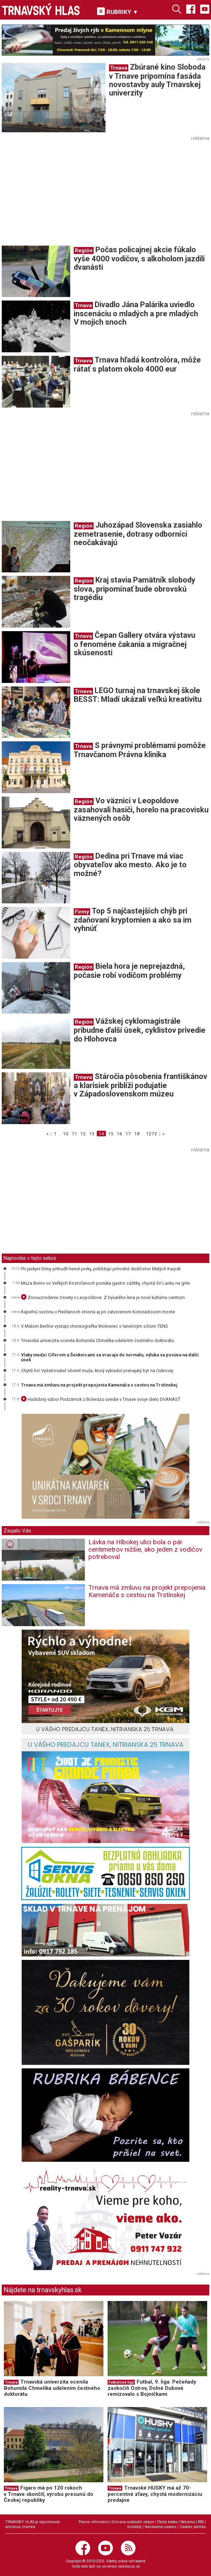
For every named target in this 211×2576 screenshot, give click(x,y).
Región (84, 250)
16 (119, 1133)
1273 (151, 1133)
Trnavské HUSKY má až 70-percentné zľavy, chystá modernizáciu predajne (155, 2494)
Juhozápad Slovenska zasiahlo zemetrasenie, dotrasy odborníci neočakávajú (138, 534)
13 (92, 1133)
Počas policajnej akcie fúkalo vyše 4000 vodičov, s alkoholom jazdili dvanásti (139, 258)
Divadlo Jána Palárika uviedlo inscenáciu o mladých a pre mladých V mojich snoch (136, 313)
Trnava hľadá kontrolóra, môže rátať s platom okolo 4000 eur (137, 364)
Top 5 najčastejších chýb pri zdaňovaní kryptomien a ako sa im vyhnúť (132, 919)
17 (128, 1133)
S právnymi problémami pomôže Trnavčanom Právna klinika (140, 750)
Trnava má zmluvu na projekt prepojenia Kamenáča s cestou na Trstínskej (99, 1385)
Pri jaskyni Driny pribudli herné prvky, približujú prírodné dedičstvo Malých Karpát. (101, 1268)
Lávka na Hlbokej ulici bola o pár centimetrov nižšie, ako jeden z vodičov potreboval (145, 1549)
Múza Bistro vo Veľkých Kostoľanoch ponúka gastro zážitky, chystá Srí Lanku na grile (105, 1283)
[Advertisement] (60, 192)
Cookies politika (193, 2527)
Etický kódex (167, 2522)
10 (65, 1133)
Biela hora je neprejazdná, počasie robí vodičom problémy (129, 971)
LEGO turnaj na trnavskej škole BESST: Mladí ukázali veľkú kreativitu (138, 695)
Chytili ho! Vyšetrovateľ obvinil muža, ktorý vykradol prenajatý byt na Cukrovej (97, 1370)
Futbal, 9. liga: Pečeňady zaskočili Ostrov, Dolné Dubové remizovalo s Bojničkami (152, 2388)
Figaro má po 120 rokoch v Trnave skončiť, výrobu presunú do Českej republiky (48, 2494)
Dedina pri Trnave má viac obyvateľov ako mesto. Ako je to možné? (130, 865)
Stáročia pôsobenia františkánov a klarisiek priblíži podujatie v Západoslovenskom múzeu (140, 1085)
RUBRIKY (117, 11)
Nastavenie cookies (160, 2527)
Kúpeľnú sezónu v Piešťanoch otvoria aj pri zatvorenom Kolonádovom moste (98, 1311)
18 (137, 1133)
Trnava (118, 68)
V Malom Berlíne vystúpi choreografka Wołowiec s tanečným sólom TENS (94, 1326)
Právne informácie (93, 2522)
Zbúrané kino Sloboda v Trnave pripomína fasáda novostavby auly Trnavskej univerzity (157, 80)
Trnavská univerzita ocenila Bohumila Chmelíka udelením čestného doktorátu (97, 1340)
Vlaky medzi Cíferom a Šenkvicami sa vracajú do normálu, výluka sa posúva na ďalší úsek (110, 1357)
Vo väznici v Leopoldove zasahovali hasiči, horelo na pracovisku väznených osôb (141, 809)
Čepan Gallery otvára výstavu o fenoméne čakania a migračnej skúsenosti (134, 644)
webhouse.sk (129, 2566)
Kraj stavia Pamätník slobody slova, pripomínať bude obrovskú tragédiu (134, 589)
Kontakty (134, 2527)
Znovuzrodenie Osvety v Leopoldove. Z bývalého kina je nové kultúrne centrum (103, 1297)
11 (74, 1133)
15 (111, 1133)
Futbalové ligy (121, 2382)
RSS (201, 2522)
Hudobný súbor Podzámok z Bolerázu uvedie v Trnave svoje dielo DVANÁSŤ (101, 1399)
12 (83, 1133)
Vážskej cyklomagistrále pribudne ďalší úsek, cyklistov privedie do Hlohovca (139, 1030)
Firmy (82, 912)
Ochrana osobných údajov (132, 2522)
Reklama (188, 2522)
